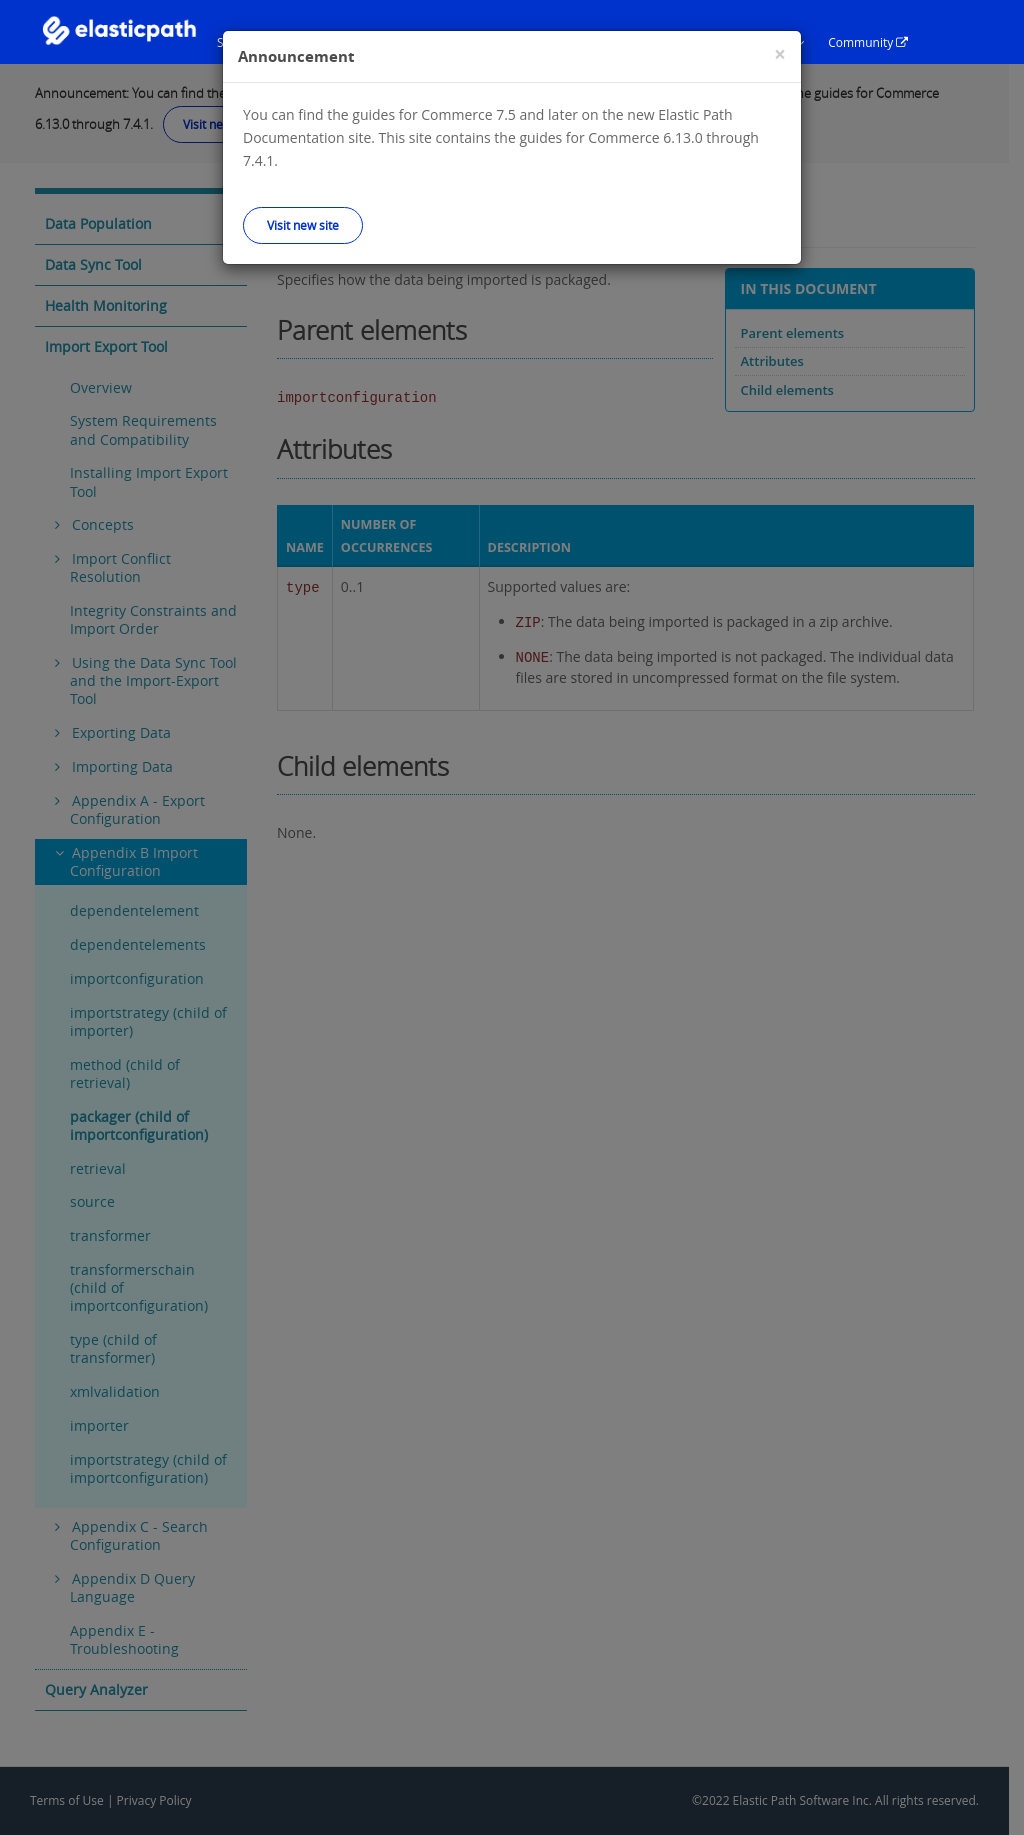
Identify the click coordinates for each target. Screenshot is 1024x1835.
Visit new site (303, 225)
